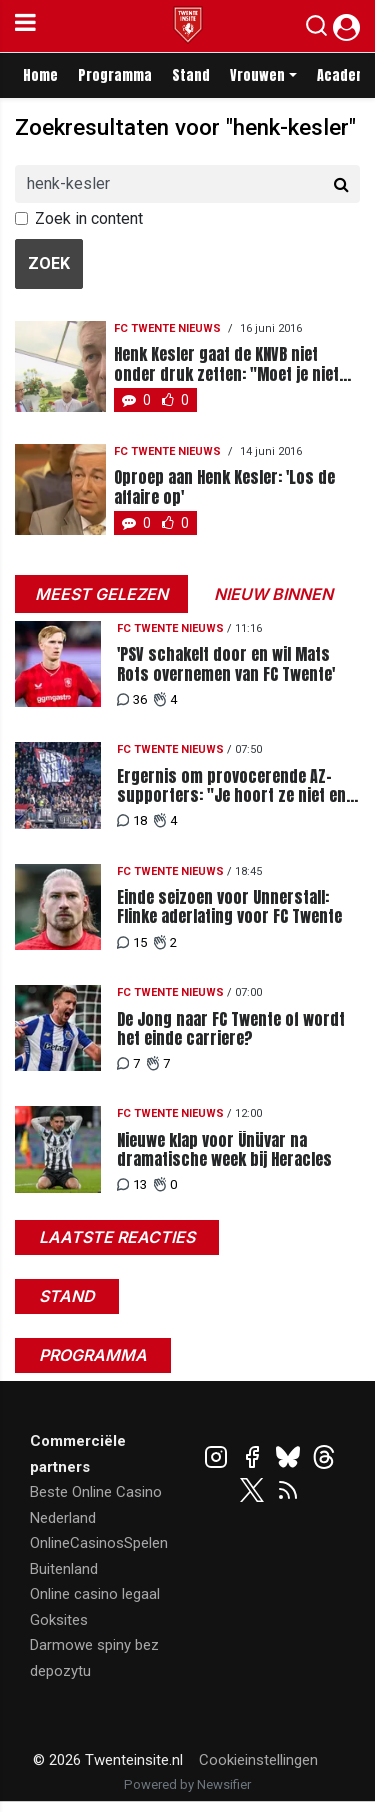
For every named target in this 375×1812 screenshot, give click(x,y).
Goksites (59, 1620)
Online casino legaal (95, 1594)
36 (132, 699)
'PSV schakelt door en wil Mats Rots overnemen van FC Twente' (226, 664)
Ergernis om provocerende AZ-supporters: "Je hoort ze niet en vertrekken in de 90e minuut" (231, 786)
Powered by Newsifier (187, 1784)
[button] (316, 30)
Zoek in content (89, 218)
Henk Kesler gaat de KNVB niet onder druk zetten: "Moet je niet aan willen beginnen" (226, 364)
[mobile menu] (25, 26)
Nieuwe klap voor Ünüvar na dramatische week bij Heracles (224, 1150)
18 (132, 820)
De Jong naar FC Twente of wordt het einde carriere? (231, 1029)
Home (40, 75)
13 (132, 1184)
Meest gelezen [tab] (101, 594)
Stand (191, 75)
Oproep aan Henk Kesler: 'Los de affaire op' (224, 487)
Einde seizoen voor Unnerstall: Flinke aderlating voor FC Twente (229, 907)
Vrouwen (257, 75)
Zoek (49, 263)
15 (132, 942)
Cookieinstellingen (258, 1760)
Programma (115, 75)
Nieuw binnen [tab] (273, 594)
